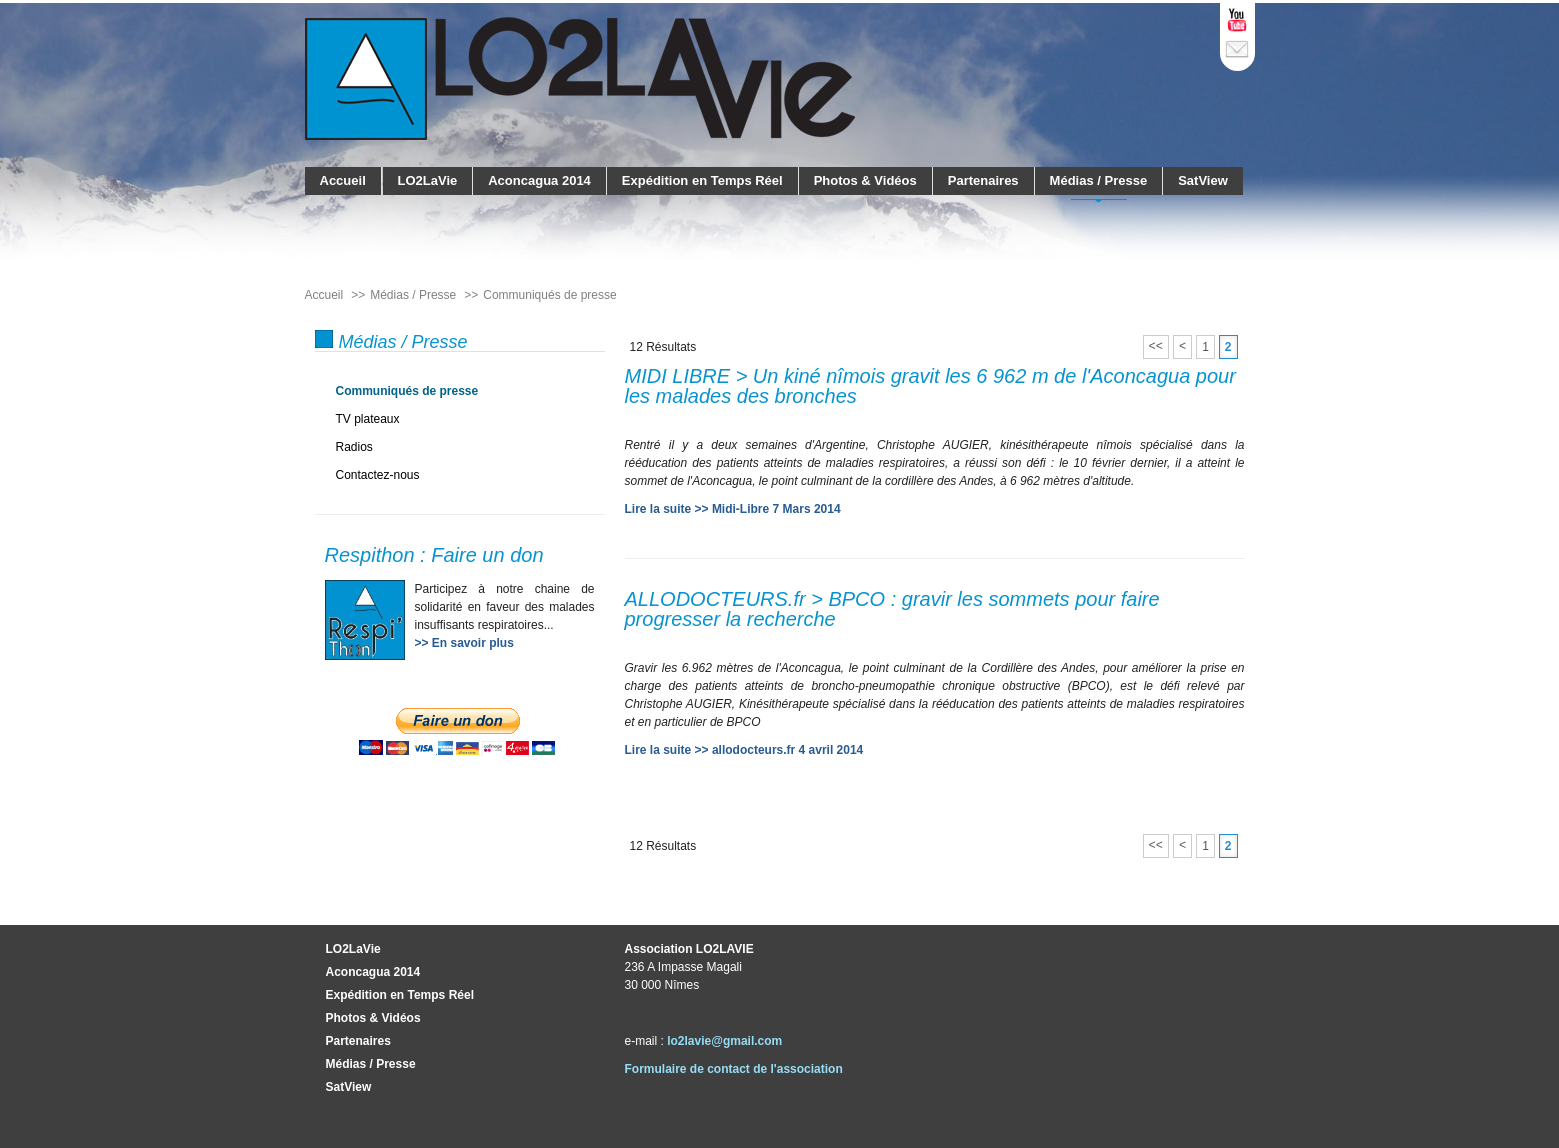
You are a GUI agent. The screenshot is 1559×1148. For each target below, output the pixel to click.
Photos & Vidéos (865, 180)
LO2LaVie (428, 180)
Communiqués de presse (407, 391)
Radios (354, 447)
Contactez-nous (378, 475)
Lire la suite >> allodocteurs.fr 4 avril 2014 (744, 750)
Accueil (343, 180)
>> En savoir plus (464, 643)
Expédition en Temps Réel (702, 180)
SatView (1203, 180)
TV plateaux (368, 419)
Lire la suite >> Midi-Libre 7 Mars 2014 (733, 509)
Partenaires (983, 180)
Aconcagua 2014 (539, 180)
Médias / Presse (1099, 180)
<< (1156, 347)
